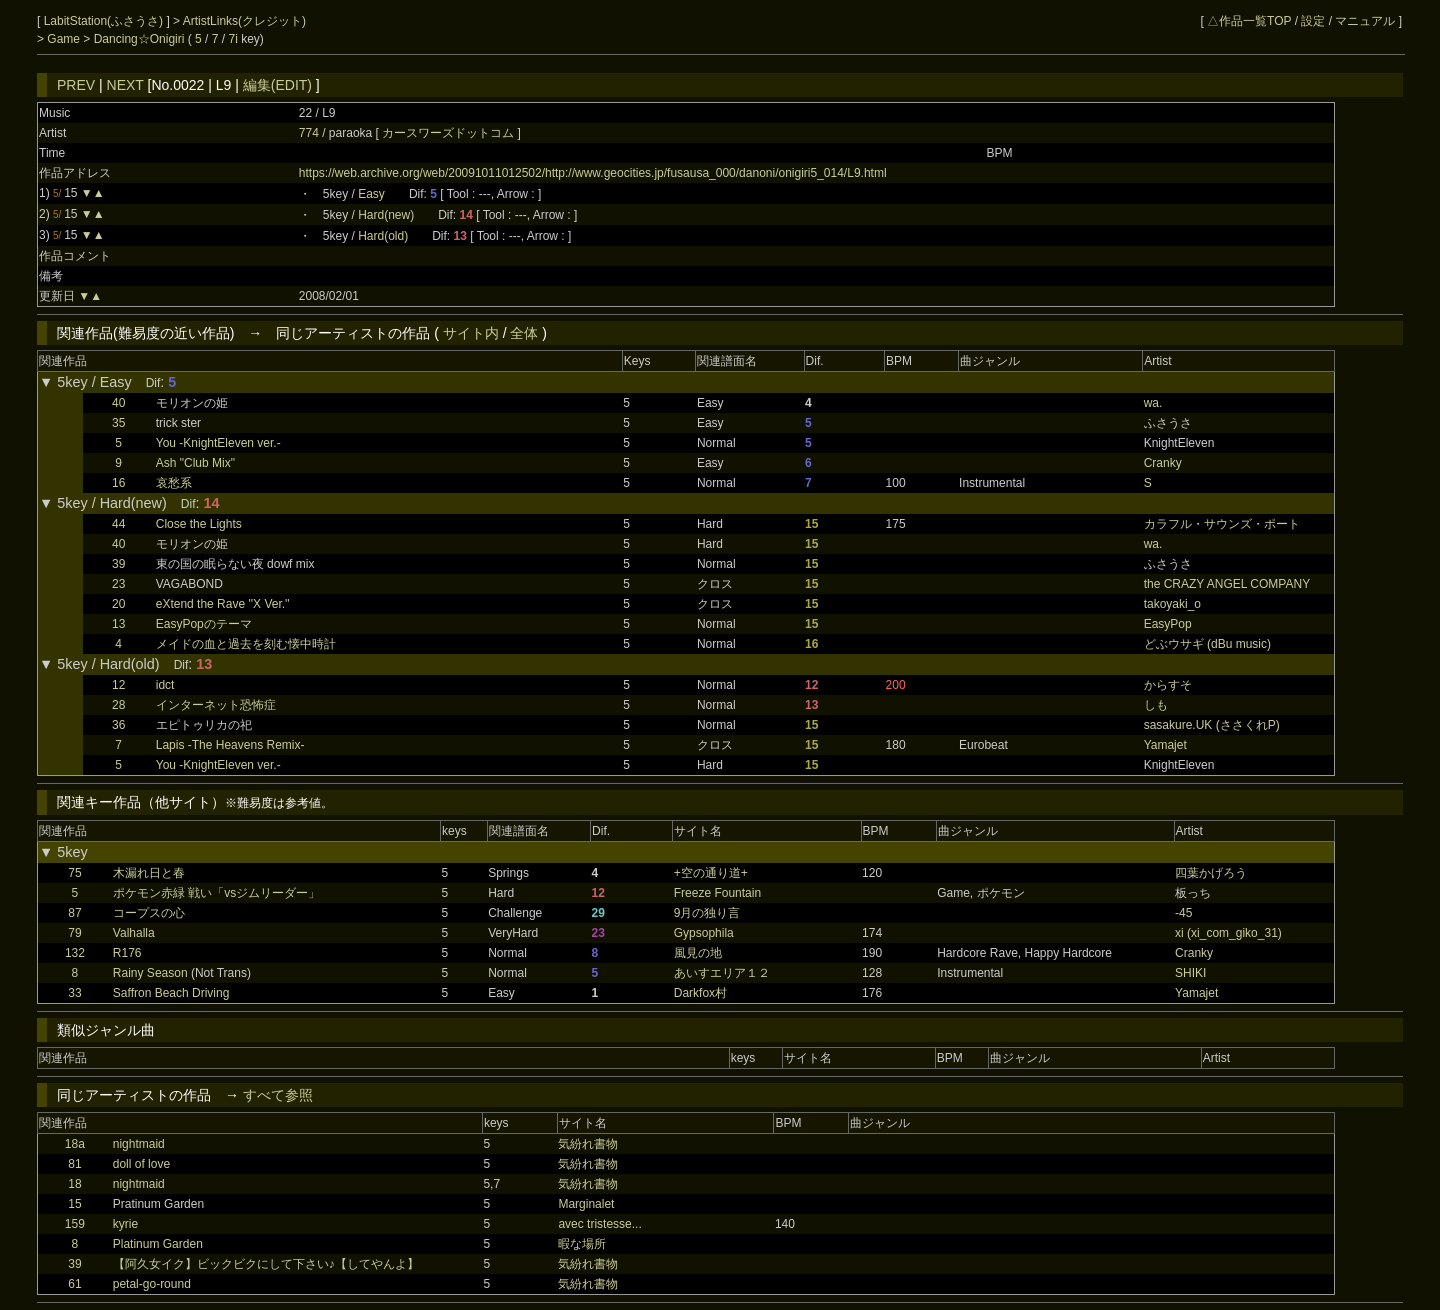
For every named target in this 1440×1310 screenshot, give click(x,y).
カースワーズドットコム (449, 133)
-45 (1183, 913)
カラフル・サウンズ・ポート (1222, 524)
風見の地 (698, 953)
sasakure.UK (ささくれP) (1212, 725)
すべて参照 (278, 1095)
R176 (127, 953)
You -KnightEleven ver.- (218, 443)
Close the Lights (199, 524)
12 (118, 685)
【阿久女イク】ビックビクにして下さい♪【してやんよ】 (266, 1264)
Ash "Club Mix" (195, 463)
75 (74, 873)
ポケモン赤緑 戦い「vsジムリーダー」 (216, 893)
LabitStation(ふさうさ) (105, 21)
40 (118, 403)
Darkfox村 (700, 993)
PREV (76, 85)
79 (74, 933)
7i (233, 39)
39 (118, 564)
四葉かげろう (1211, 873)
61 (74, 1284)
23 (118, 584)
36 (118, 725)
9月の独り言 (707, 913)
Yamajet (1165, 745)
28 (118, 705)
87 (74, 913)
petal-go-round (152, 1284)
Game (65, 39)
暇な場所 (582, 1244)
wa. (1153, 403)
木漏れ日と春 (149, 873)
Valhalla (134, 933)
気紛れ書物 (588, 1144)
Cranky (1163, 463)
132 (75, 953)
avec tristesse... (599, 1224)
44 (118, 524)
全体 (524, 333)
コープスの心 (149, 913)
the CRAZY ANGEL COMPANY (1227, 584)
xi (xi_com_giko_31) (1228, 933)
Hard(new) (386, 215)
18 (74, 1184)
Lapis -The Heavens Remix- (230, 745)
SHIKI (1190, 973)
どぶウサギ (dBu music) (1207, 644)
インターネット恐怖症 (216, 705)
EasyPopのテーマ (204, 624)
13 (118, 624)
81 (74, 1164)
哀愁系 (174, 483)
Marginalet (586, 1204)
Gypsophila (704, 933)
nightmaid (139, 1144)
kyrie (125, 1224)
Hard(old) (383, 236)
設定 (1313, 21)
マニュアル (1365, 21)
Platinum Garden (158, 1244)
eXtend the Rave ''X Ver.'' (223, 604)
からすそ (1168, 685)
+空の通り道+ (711, 873)
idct (165, 685)
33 (74, 993)
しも (1156, 705)
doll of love (141, 1164)
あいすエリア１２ (722, 973)
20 (118, 604)
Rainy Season (150, 973)
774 (309, 133)
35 (118, 423)
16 (118, 483)
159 (75, 1224)
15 (74, 1204)
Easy (371, 194)
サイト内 (471, 333)
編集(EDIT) (277, 85)
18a (75, 1144)
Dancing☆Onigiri (141, 39)
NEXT (125, 85)
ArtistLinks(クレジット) (244, 21)
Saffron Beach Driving (171, 993)
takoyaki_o (1172, 604)
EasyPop (1168, 624)
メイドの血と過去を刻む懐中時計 (246, 644)
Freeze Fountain (717, 893)
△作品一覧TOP (1249, 21)
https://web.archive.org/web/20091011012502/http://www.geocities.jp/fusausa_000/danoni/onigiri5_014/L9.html (593, 173)
